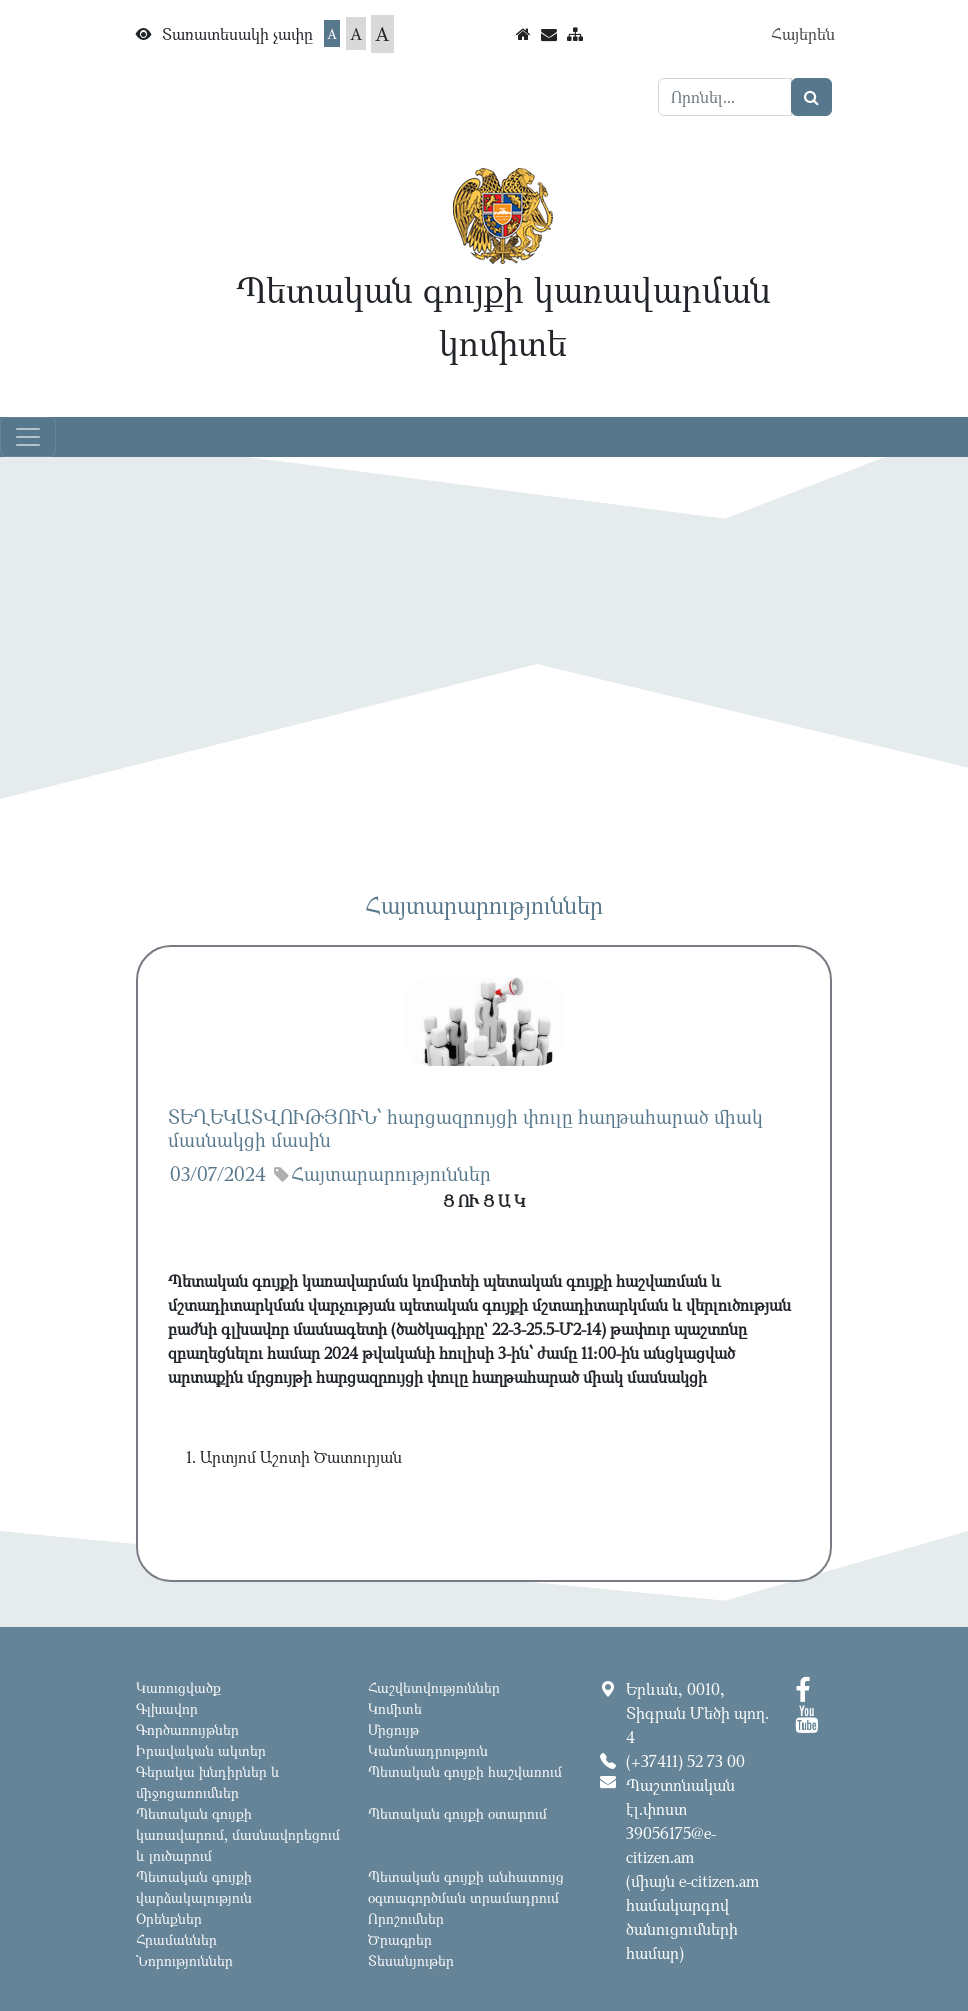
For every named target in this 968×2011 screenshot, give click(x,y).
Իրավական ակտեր (201, 1750)
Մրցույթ (393, 1729)
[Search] (725, 97)
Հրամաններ (176, 1939)
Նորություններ (184, 1960)
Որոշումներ (406, 1918)
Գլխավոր (167, 1708)
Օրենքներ (169, 1918)
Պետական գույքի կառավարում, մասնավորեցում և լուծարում (238, 1834)
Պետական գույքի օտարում (457, 1813)
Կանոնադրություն (428, 1750)
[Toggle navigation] (28, 437)
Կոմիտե (395, 1708)
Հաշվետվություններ (434, 1687)
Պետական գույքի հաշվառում (465, 1771)
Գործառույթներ (187, 1729)
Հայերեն (803, 34)
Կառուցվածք (178, 1687)
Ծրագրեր (400, 1939)
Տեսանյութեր (411, 1960)
